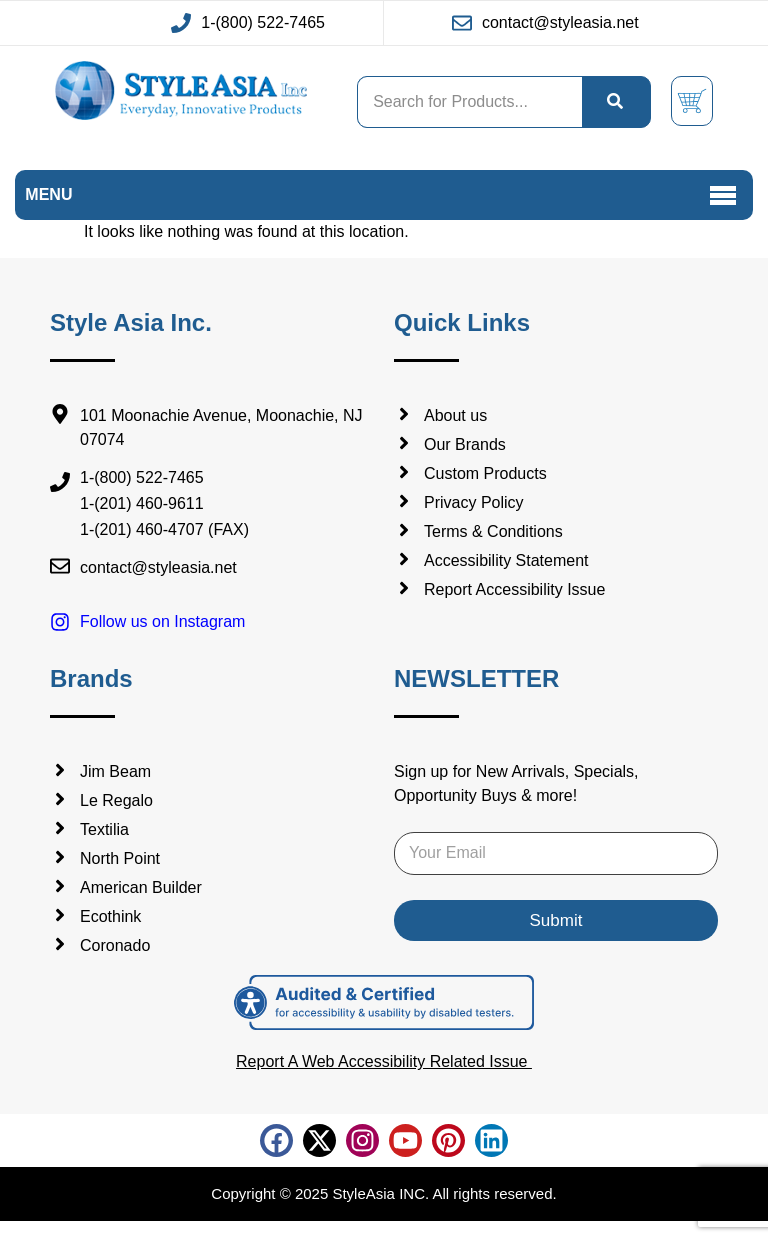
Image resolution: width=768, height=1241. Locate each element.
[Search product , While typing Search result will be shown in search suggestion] (470, 102)
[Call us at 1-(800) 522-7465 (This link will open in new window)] (248, 23)
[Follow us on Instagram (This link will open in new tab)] (362, 1140)
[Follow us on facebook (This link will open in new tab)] (276, 1140)
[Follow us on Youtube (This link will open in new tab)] (405, 1140)
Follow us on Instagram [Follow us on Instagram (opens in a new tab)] (162, 621)
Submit (556, 920)
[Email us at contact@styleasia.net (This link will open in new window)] (545, 23)
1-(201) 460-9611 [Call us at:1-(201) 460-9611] (142, 504)
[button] (723, 195)
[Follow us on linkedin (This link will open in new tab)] (491, 1140)
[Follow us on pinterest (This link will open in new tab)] (448, 1140)
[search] (616, 102)
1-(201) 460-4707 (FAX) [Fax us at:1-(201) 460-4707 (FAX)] (164, 530)
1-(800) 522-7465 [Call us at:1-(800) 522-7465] (142, 478)
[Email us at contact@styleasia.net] (212, 568)
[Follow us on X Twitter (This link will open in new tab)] (319, 1140)
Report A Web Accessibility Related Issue (384, 1061)
